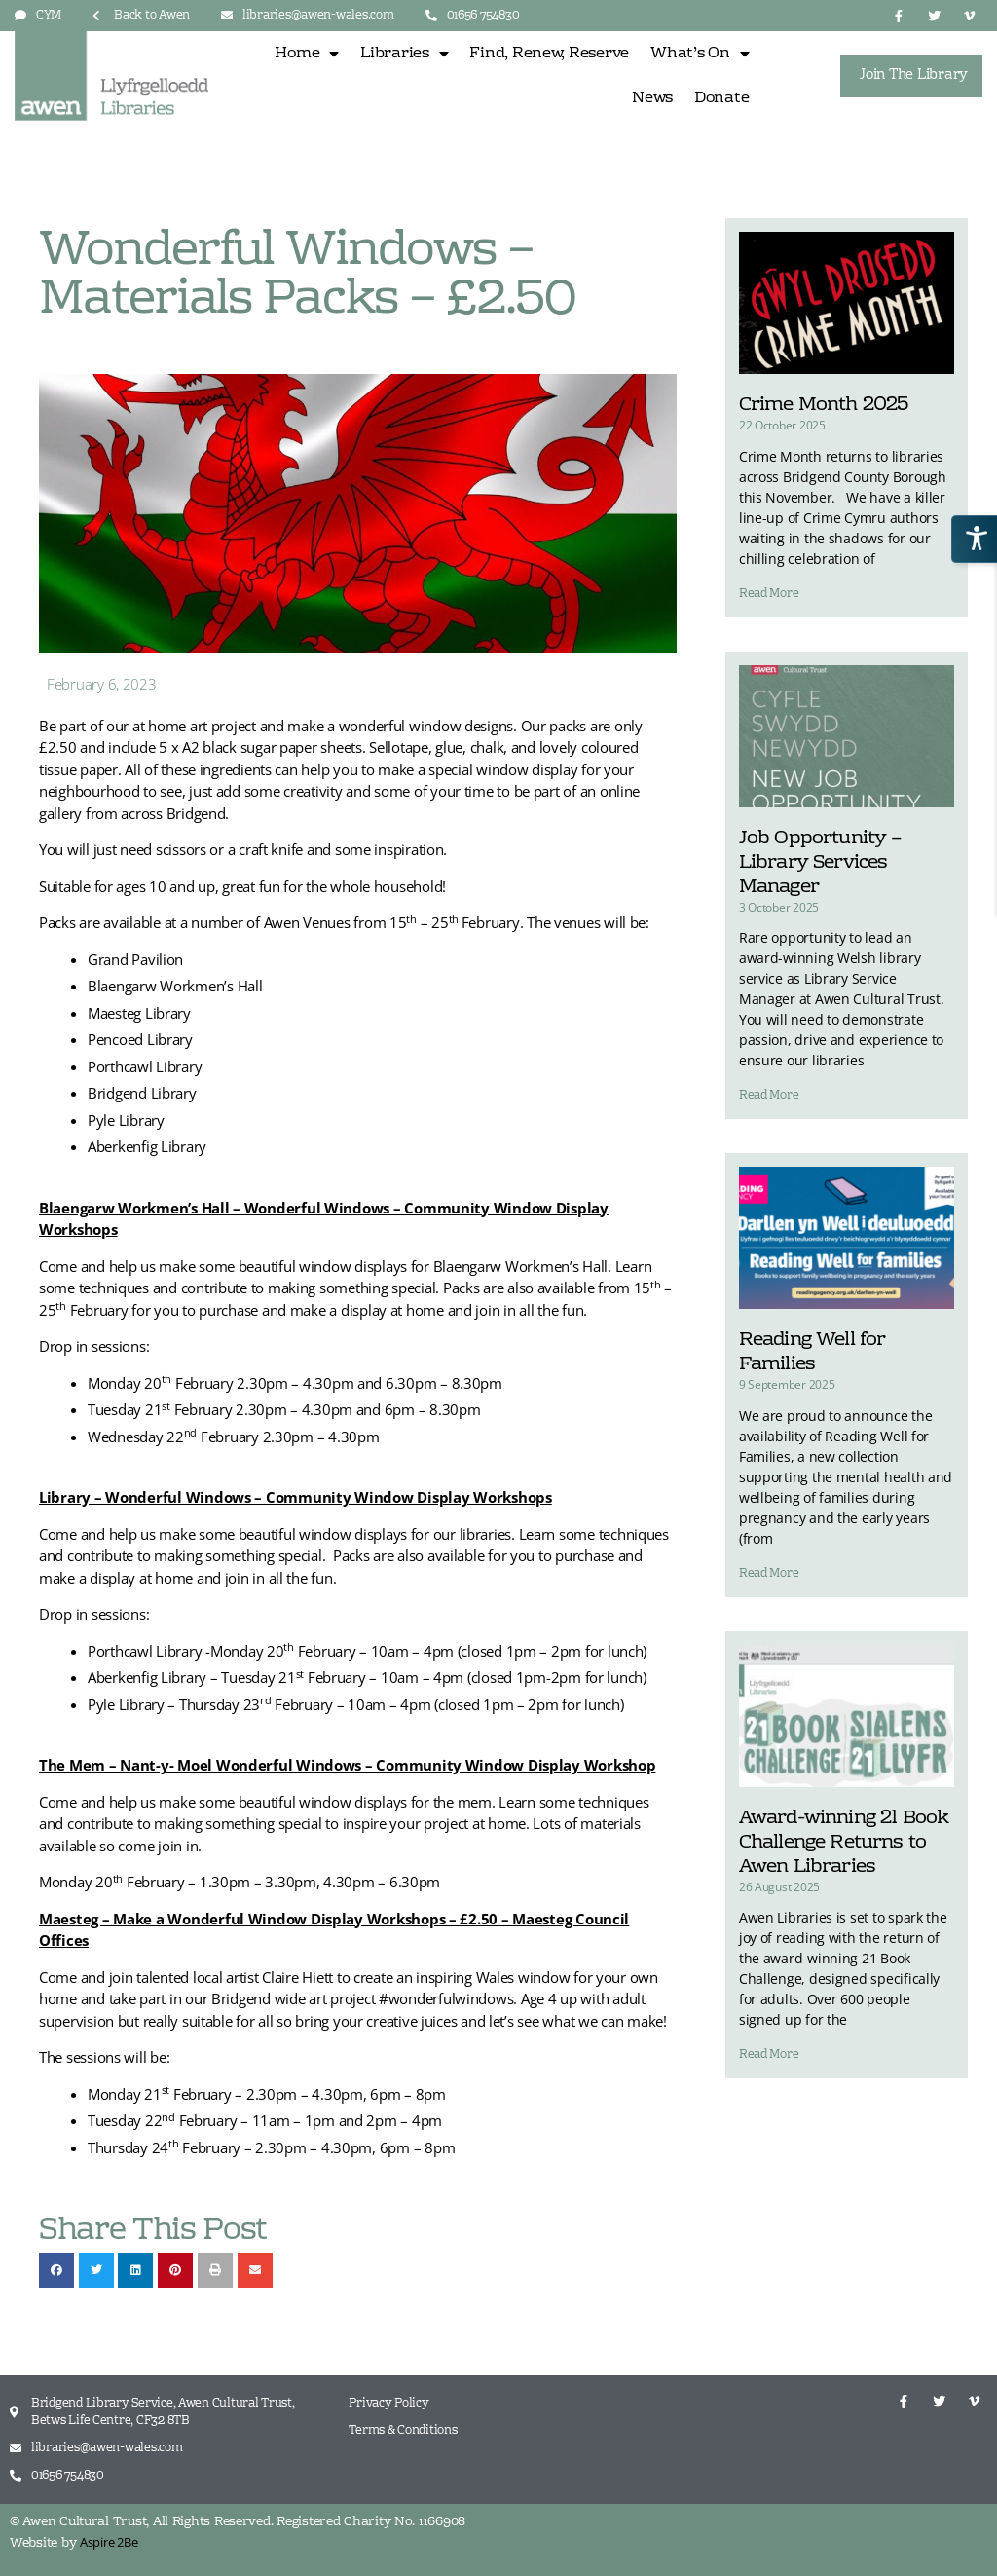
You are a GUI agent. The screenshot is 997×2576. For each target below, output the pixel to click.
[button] (56, 2270)
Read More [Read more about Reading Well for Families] (769, 1574)
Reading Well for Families (811, 1352)
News (652, 98)
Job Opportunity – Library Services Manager (821, 863)
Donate (721, 98)
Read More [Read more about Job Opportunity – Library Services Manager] (769, 1095)
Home (307, 53)
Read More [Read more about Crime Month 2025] (769, 594)
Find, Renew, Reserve (549, 53)
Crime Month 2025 (823, 405)
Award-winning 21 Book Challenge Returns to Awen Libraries (844, 1843)
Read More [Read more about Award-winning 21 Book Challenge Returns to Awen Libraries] (769, 2055)
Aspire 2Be (108, 2542)
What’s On (699, 53)
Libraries (404, 53)
